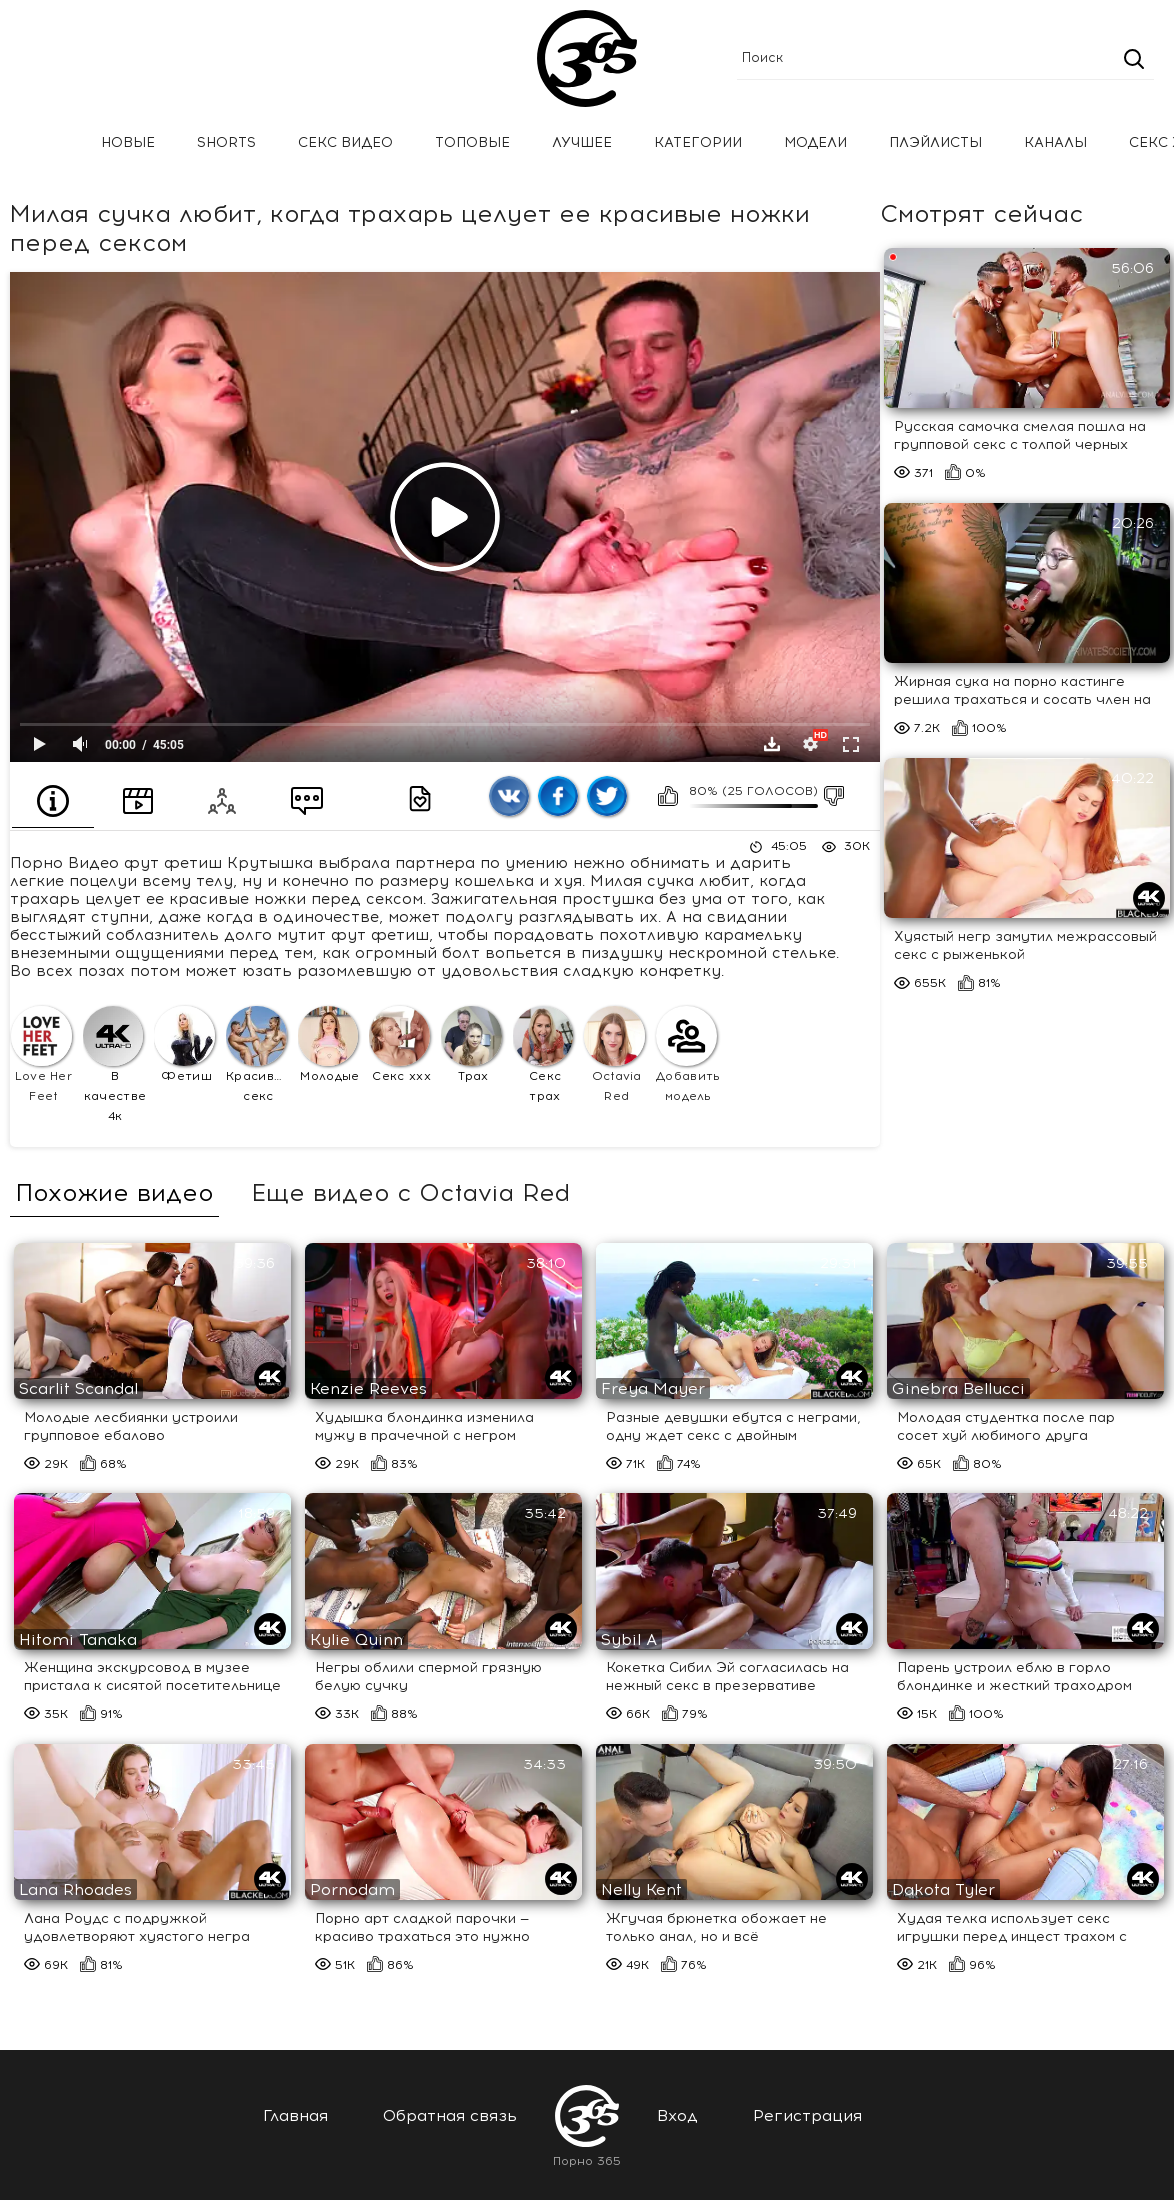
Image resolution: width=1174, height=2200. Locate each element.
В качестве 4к (115, 1065)
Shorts (226, 142)
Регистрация (807, 2115)
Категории (698, 142)
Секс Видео (345, 142)
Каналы (1055, 142)
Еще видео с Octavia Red (410, 1193)
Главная (45, 143)
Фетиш (184, 1045)
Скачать (772, 744)
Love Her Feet (41, 1055)
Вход (677, 2115)
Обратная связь (450, 2115)
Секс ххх (400, 1045)
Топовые (472, 142)
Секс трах (543, 1055)
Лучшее (582, 142)
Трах (471, 1045)
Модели (815, 142)
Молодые (329, 1045)
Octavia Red (614, 1055)
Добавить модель (688, 1055)
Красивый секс (258, 1055)
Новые (128, 142)
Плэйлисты (935, 142)
